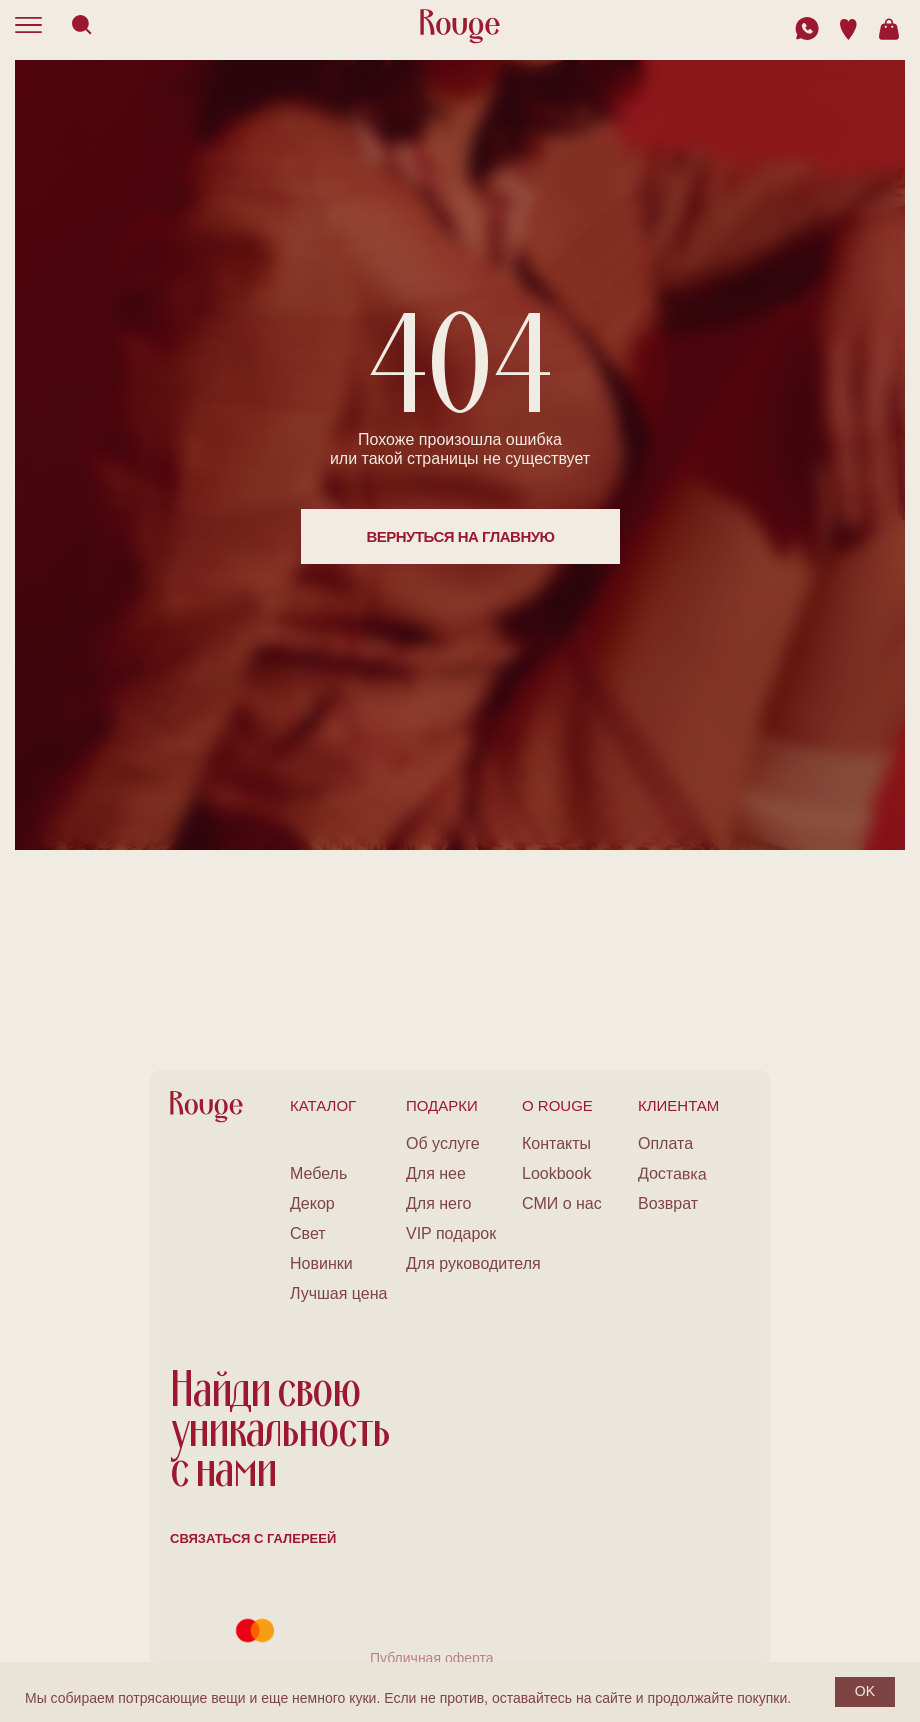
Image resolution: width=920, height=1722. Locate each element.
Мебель (318, 1173)
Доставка (672, 1173)
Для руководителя (473, 1263)
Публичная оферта (432, 1658)
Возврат (668, 1203)
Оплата (665, 1143)
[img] (807, 28)
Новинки (321, 1263)
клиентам (678, 1105)
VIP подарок (451, 1233)
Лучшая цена (338, 1293)
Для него (438, 1203)
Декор (312, 1203)
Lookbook (556, 1173)
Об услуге (443, 1143)
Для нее (436, 1173)
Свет (308, 1233)
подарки (442, 1105)
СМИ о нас (562, 1203)
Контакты (556, 1143)
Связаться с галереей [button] (253, 1538)
